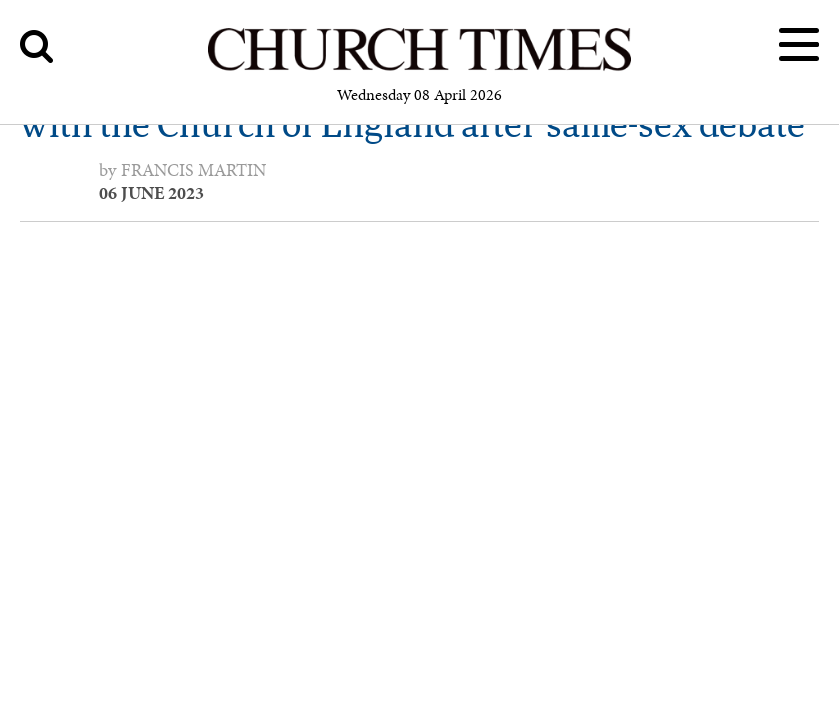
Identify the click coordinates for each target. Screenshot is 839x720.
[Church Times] (419, 67)
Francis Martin (193, 170)
